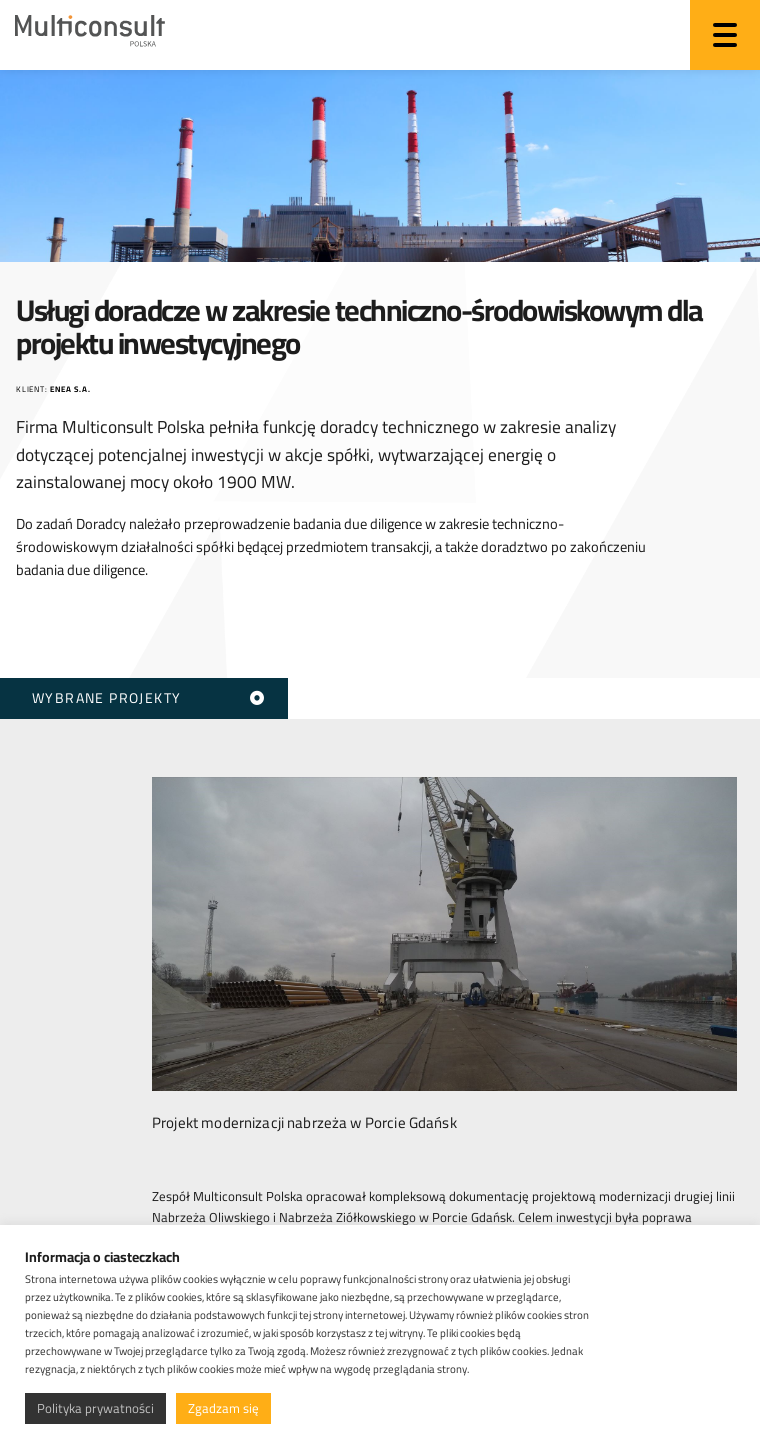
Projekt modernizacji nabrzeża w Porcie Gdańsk (304, 1118)
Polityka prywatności (95, 1408)
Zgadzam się (223, 1408)
